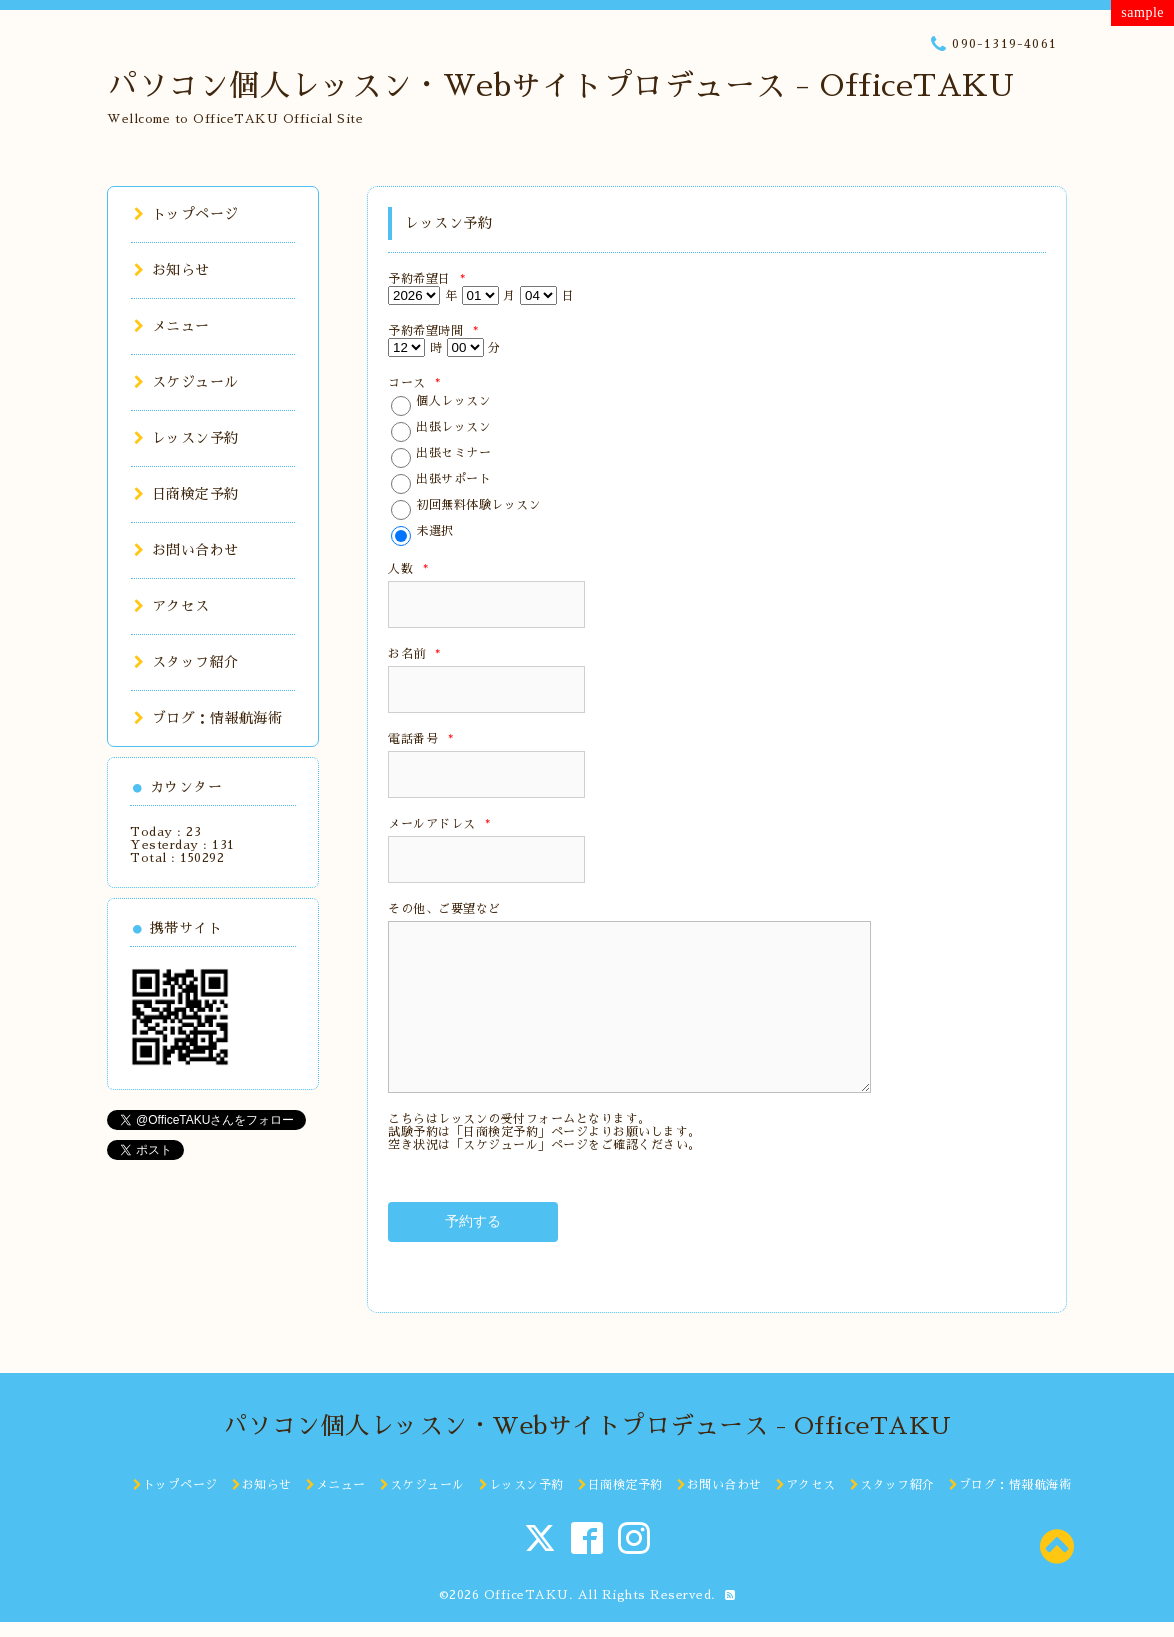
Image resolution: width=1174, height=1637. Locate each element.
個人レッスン (453, 401)
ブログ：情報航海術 (208, 718)
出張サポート (453, 479)
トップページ (186, 214)
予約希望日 (427, 279)
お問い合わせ (186, 550)
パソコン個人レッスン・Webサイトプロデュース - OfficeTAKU (560, 86)
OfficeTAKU (526, 1595)
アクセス (172, 606)
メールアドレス (439, 824)
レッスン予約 (186, 438)
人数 (408, 569)
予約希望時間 (433, 331)
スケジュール (186, 382)
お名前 (414, 654)
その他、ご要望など (444, 909)
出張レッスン (453, 427)
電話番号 (420, 739)
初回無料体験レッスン (478, 505)
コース (414, 383)
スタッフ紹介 (186, 662)
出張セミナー (453, 453)
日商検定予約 (186, 494)
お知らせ (172, 270)
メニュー (172, 326)
